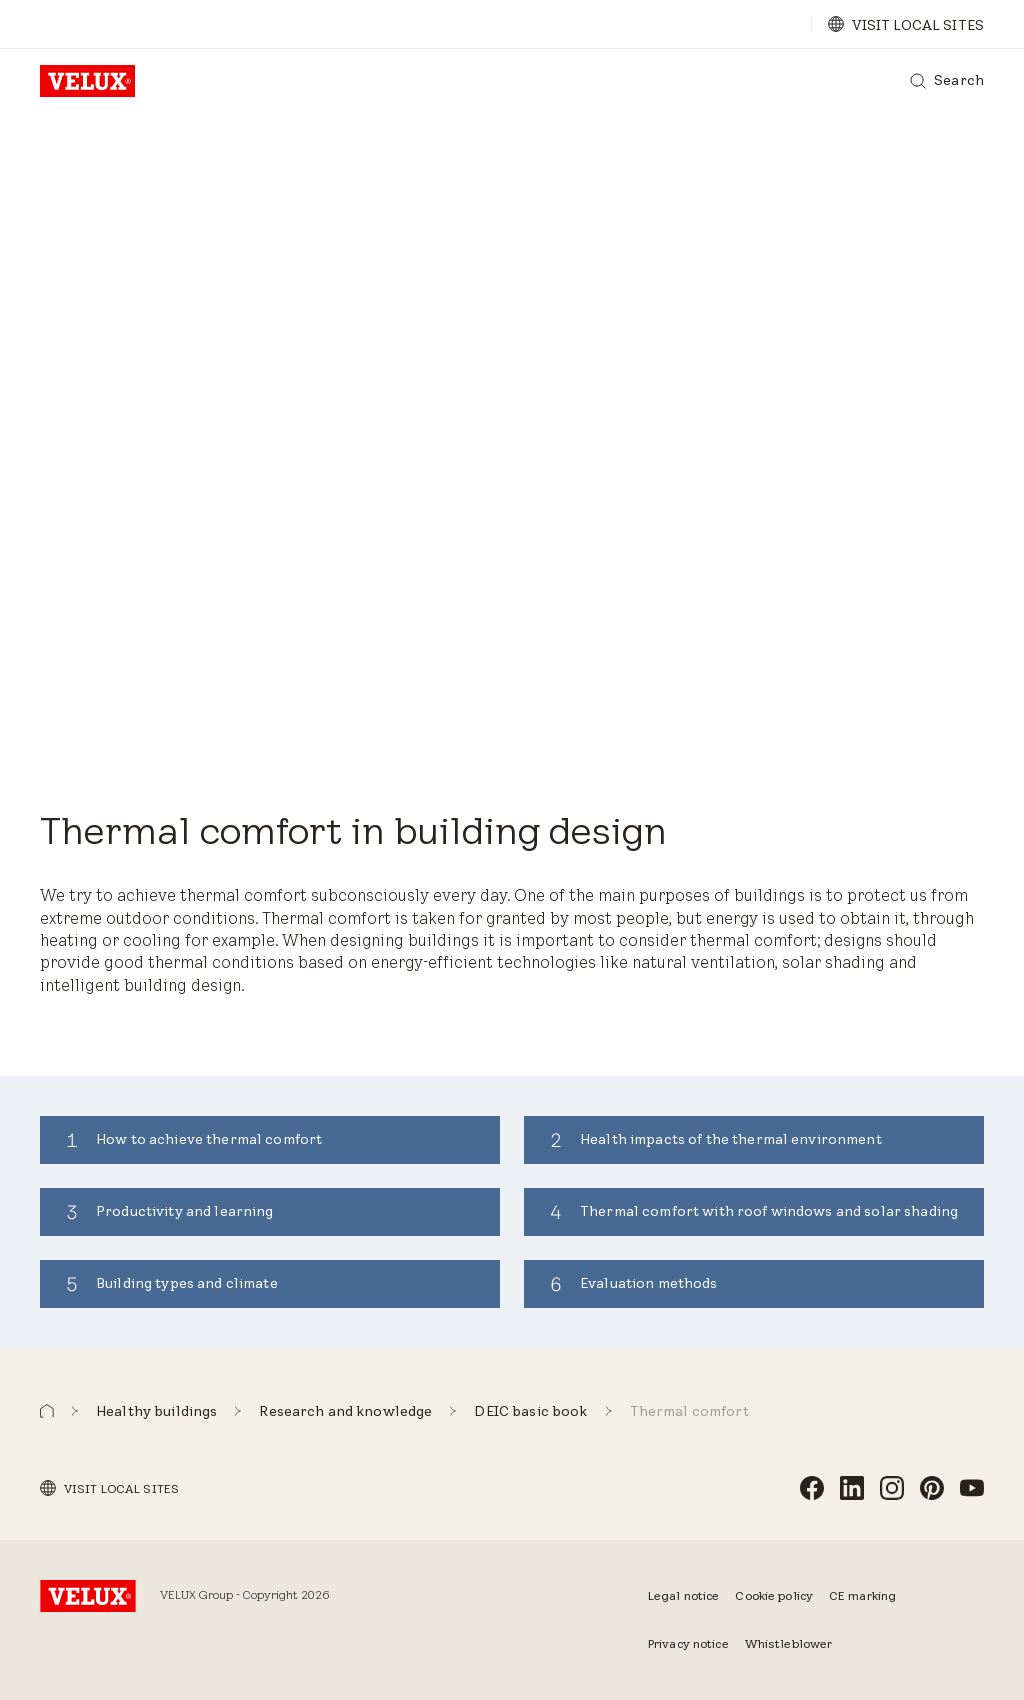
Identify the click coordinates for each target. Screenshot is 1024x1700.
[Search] (947, 81)
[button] (47, 1411)
